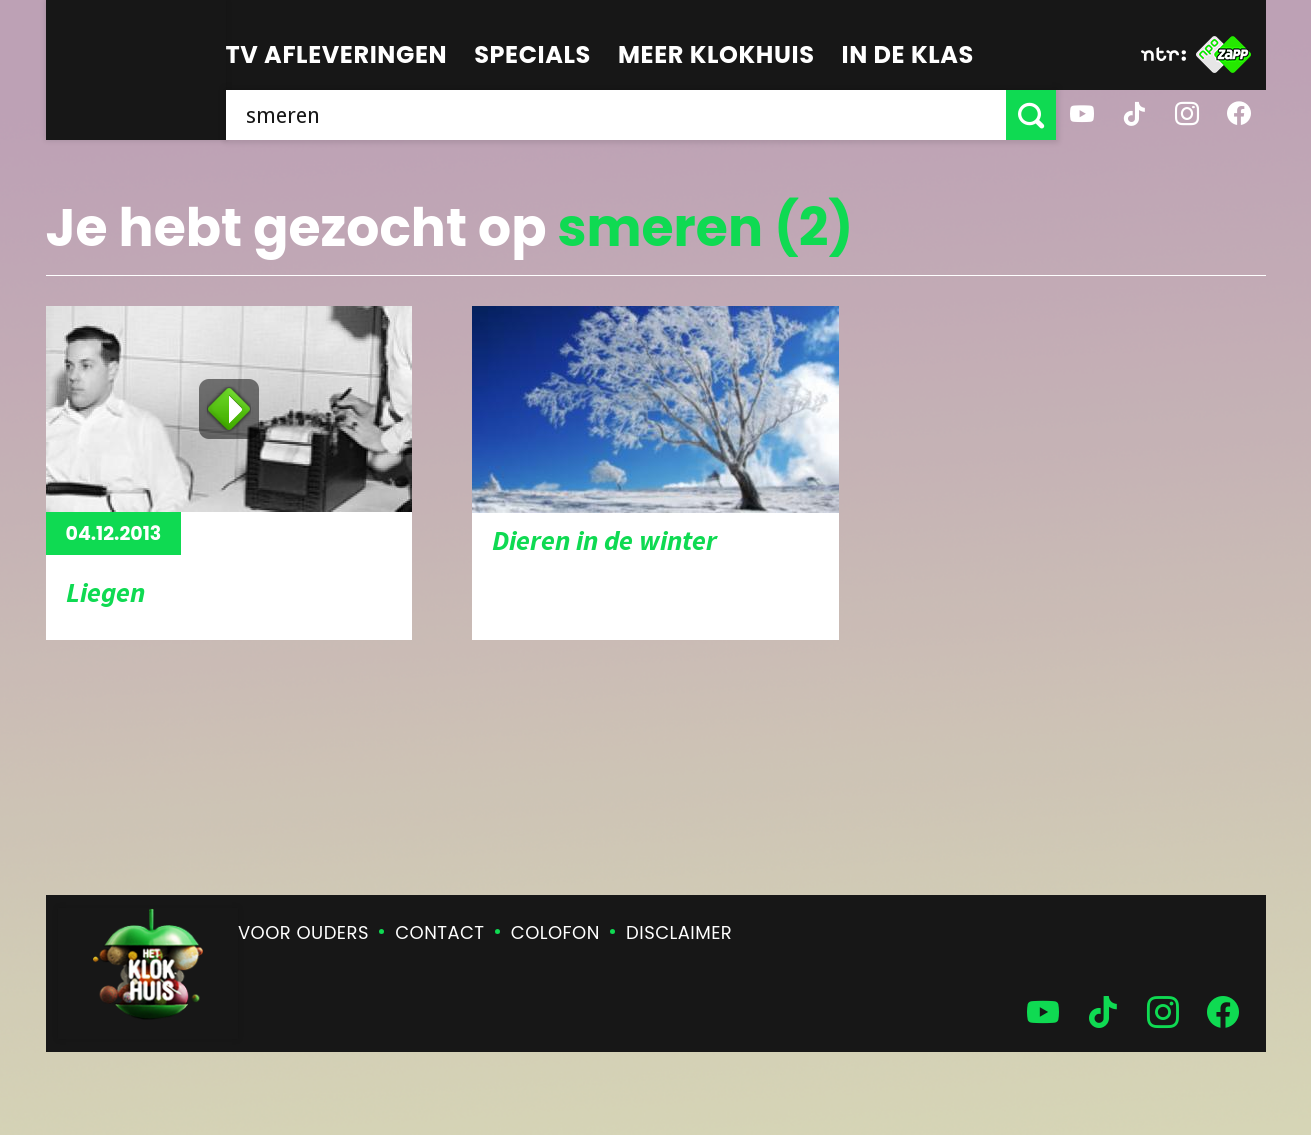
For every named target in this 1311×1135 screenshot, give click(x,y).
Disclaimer (679, 932)
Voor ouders (303, 932)
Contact (439, 932)
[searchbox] (616, 115)
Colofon (555, 932)
